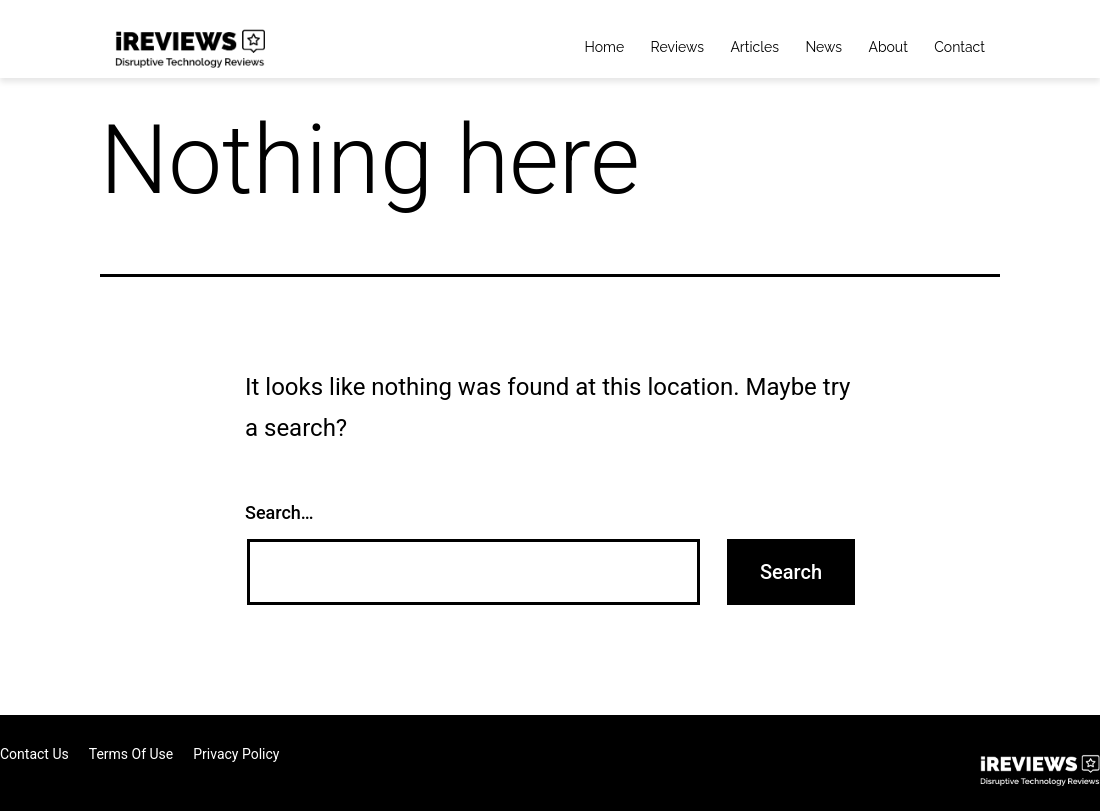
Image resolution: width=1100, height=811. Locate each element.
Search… (279, 512)
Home (605, 47)
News (823, 47)
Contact (959, 47)
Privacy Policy (236, 754)
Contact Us (34, 754)
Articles (754, 47)
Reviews (677, 47)
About (887, 47)
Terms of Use (131, 754)
